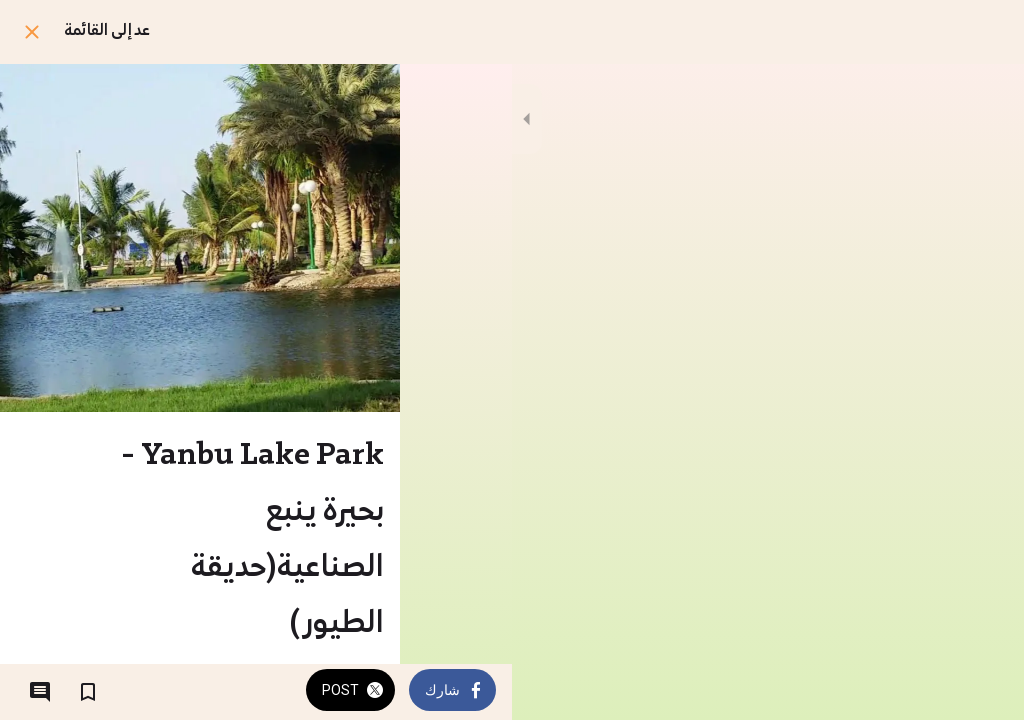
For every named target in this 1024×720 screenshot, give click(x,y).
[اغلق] (32, 32)
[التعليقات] (40, 692)
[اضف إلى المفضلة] (88, 692)
